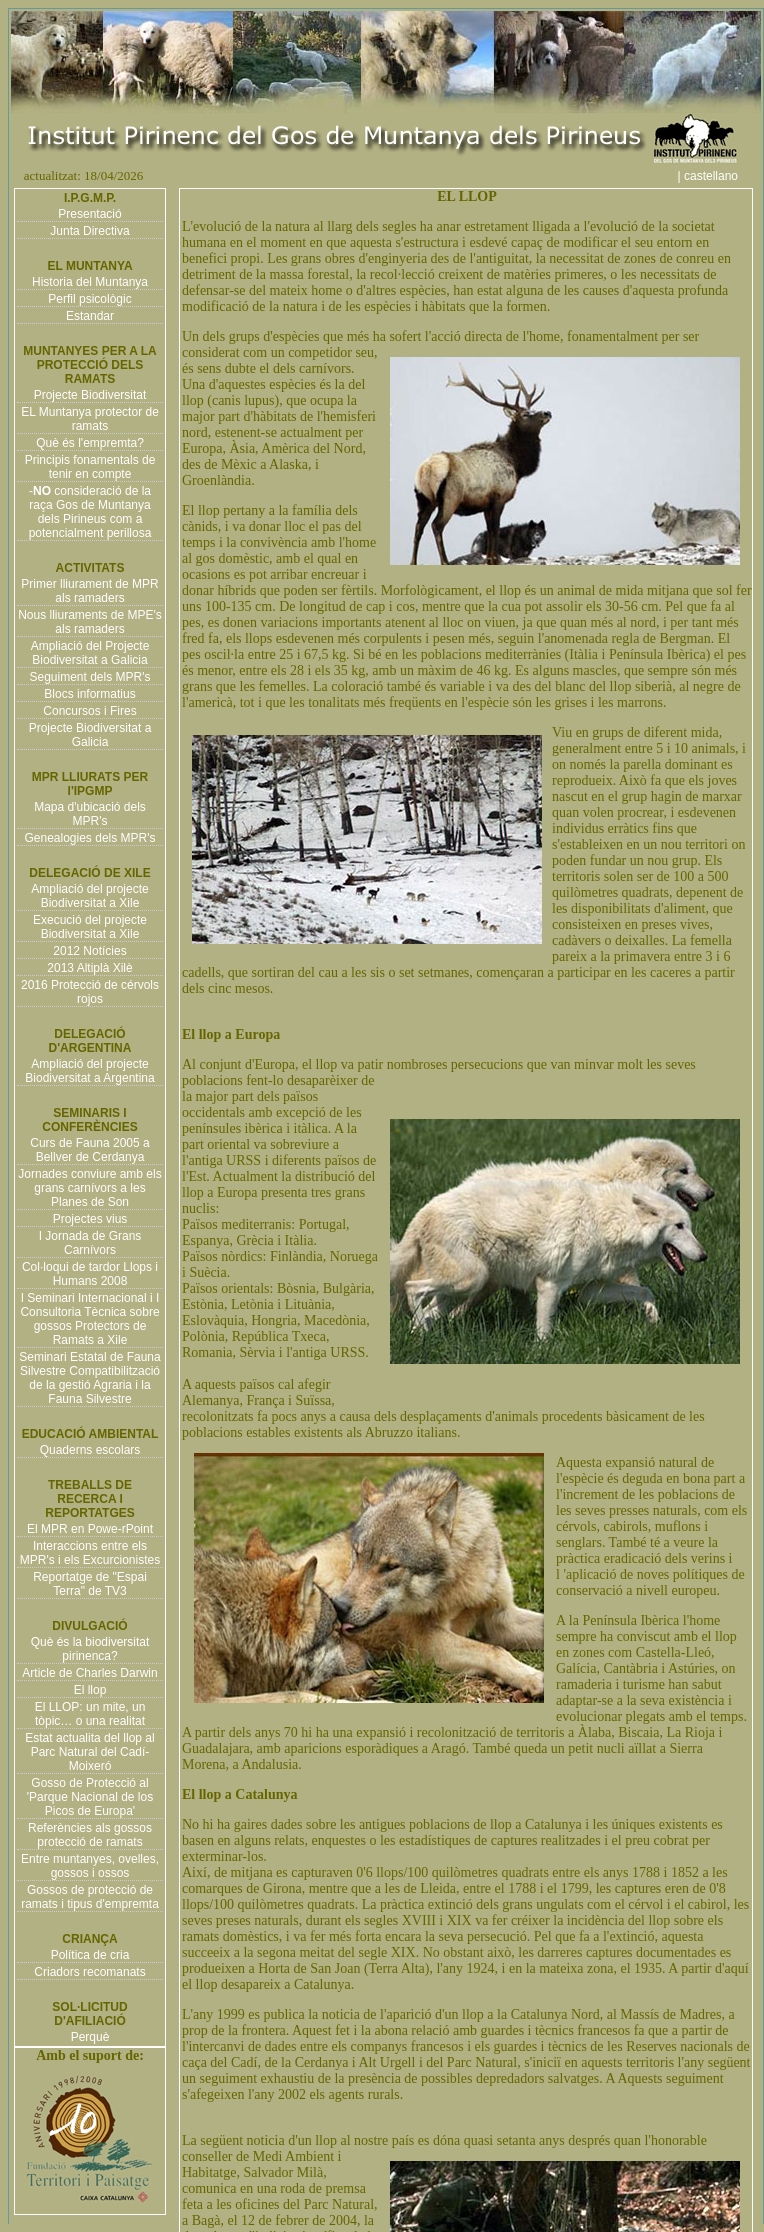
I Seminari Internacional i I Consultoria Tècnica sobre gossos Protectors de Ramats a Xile (89, 1319)
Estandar (90, 316)
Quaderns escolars (90, 1450)
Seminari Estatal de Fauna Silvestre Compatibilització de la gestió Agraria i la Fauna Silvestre (89, 1378)
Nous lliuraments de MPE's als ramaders (90, 622)
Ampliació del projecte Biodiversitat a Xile (89, 896)
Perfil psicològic (89, 299)
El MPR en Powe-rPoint (90, 1529)
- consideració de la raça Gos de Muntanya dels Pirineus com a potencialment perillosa (90, 512)
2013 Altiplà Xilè (89, 968)
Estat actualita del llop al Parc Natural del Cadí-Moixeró (89, 1752)
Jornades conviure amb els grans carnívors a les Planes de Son (89, 1188)
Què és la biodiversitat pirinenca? (90, 1649)
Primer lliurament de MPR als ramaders (89, 591)
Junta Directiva (89, 231)
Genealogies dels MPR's (89, 838)
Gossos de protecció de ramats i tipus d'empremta (90, 1897)
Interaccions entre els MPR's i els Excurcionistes (90, 1553)
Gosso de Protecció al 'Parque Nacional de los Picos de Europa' (90, 1797)
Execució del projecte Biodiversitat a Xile (90, 927)
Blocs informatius (89, 694)
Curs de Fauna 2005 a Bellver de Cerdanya (89, 1150)
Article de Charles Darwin (89, 1673)
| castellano (718, 176)
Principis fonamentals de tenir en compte (90, 467)
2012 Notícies (89, 951)
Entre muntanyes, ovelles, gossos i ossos (90, 1866)
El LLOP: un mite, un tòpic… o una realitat (90, 1714)
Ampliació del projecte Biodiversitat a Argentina (89, 1071)
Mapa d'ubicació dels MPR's (90, 814)
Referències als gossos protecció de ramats (90, 1835)
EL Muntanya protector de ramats (90, 419)
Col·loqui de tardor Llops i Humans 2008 (90, 1274)
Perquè (90, 2037)
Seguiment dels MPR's (89, 677)
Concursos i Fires (89, 711)
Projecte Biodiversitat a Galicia (90, 735)
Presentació (89, 214)
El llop (90, 1690)
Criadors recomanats (89, 1972)
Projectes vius (90, 1219)
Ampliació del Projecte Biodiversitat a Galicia (90, 653)
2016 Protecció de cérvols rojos (90, 992)
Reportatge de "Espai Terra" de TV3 (90, 1584)
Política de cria (90, 1955)
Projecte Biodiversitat (90, 395)
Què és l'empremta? (90, 443)
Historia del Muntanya (90, 282)
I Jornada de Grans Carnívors (90, 1243)
